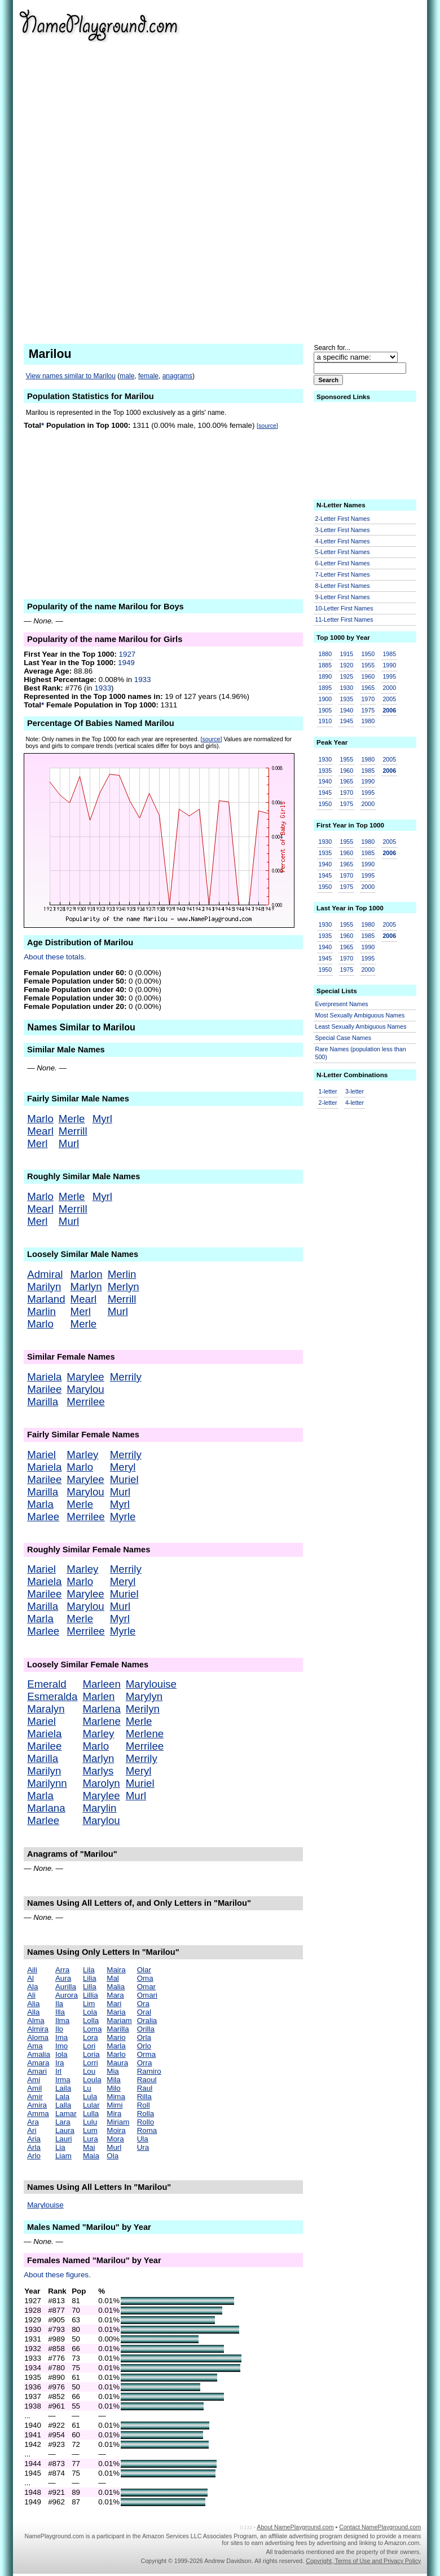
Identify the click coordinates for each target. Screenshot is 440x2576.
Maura (117, 2063)
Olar (144, 1970)
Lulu (90, 2122)
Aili (32, 1970)
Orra (144, 2063)
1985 (389, 653)
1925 (346, 676)
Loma (92, 2029)
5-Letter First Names (342, 551)
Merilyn (143, 1709)
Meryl (123, 1467)
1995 (389, 676)
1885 (325, 665)
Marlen (98, 1696)
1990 (389, 665)
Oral (144, 2012)
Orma (146, 2054)
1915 (346, 653)
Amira (37, 2105)
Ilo (59, 2029)
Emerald (46, 1684)
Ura (143, 2147)
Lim (89, 2003)
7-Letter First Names (342, 574)
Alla (33, 2012)
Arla (34, 2147)
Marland (46, 1299)
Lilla (89, 1986)
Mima (116, 2096)
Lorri (90, 2063)
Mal (112, 1978)
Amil (34, 2088)
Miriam (118, 2122)
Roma (147, 2130)
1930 (346, 687)
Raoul (147, 2079)
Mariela (44, 1377)
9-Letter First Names (342, 597)
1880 (325, 653)
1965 (368, 687)
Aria (34, 2139)
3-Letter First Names (342, 529)
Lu (87, 2088)
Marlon (87, 1274)
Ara (33, 2122)
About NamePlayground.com (295, 2527)
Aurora (66, 1995)
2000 (389, 687)
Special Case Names (343, 1037)
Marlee (43, 1516)
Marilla (42, 1401)
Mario (116, 2037)
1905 (325, 710)
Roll (143, 2105)
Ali (31, 1995)
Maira (116, 1970)
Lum (90, 2130)
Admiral (45, 1274)
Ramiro (149, 2071)
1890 (325, 676)
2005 (389, 699)
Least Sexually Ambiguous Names (361, 1026)
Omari (147, 1995)
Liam (63, 2156)
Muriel (124, 1479)
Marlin (41, 1311)
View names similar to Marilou (71, 376)
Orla (144, 2037)
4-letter (354, 1102)
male (127, 376)
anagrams (177, 376)
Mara (115, 1995)
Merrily (126, 1377)
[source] (267, 425)
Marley (82, 1454)
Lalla (63, 2105)
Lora (90, 2037)
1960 (368, 676)
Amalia (38, 2054)
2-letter (328, 1102)
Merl (37, 1143)
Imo (61, 2046)
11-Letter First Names (344, 619)
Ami (33, 2079)
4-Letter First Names (342, 541)
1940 (346, 710)
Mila (113, 2079)
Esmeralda (52, 1696)
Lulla (91, 2113)
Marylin (99, 1808)
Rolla (145, 2113)
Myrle (123, 1516)
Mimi (114, 2105)
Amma (38, 2113)
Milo (113, 2088)
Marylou (85, 1389)
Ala (32, 1986)
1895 (325, 687)
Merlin (122, 1274)
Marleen (101, 1684)
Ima (61, 2037)
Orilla (146, 2029)
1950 (368, 653)
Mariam (119, 2020)
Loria (91, 2054)
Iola (61, 2054)
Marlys (97, 1771)
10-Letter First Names (344, 608)
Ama (34, 2046)
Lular (91, 2105)
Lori (89, 2046)
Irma (63, 2079)
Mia (112, 2071)
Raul (144, 2088)
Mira (114, 2113)
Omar (146, 1986)
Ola (112, 2156)
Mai (89, 2147)
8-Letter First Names (342, 585)
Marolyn (101, 1783)
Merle (72, 1119)
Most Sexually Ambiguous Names (360, 1015)
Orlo (144, 2046)
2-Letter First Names (342, 518)
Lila (89, 1970)
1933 (142, 679)
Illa (60, 2012)
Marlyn (86, 1287)
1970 (368, 699)
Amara (38, 2063)
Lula (90, 2096)
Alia (33, 2003)
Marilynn (47, 1783)
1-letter (328, 1091)
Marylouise (151, 1684)
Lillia (90, 1995)
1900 (325, 699)
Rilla (144, 2096)
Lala (62, 2096)
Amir (34, 2096)
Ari (31, 2130)
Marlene (101, 1721)
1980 (368, 721)
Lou (89, 2071)
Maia (91, 2156)
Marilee (44, 1389)
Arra (62, 1970)
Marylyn (144, 1696)
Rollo (145, 2122)
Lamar (66, 2113)
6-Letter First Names (342, 563)
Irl (58, 2071)
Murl (69, 1143)
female (148, 376)
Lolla (91, 2020)
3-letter (354, 1091)
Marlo (40, 1119)
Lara (63, 2122)
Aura (63, 1978)
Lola (90, 2012)
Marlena (101, 1709)
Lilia (89, 1978)
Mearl (40, 1131)
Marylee (85, 1377)
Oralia (147, 2020)
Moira (116, 2130)
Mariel (41, 1454)
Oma (145, 1978)
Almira (38, 2029)
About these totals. (55, 957)
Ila (59, 2003)
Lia (60, 2147)
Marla (40, 1504)
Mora (115, 2139)
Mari (114, 2003)
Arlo (34, 2156)
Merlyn (123, 1287)
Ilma (62, 2020)
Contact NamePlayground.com (380, 2527)
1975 (368, 710)
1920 (346, 665)
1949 (126, 662)
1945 (346, 721)
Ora (143, 2003)
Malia (116, 1986)
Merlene (145, 1734)
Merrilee (85, 1401)
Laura (64, 2130)
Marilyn (44, 1287)
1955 (368, 665)
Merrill (73, 1131)
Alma (35, 2020)
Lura (90, 2139)
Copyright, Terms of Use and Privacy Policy (363, 2560)
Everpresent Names (341, 1004)
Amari (37, 2071)
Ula (142, 2139)
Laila (63, 2088)
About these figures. (57, 2274)
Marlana (46, 1808)
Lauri (63, 2139)
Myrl (102, 1119)
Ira (59, 2063)
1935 (346, 699)
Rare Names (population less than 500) (360, 1053)
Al (30, 1978)
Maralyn (45, 1709)
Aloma (38, 2037)
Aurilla (65, 1986)
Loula (92, 2079)
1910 (325, 721)
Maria (116, 2012)
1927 (127, 654)
